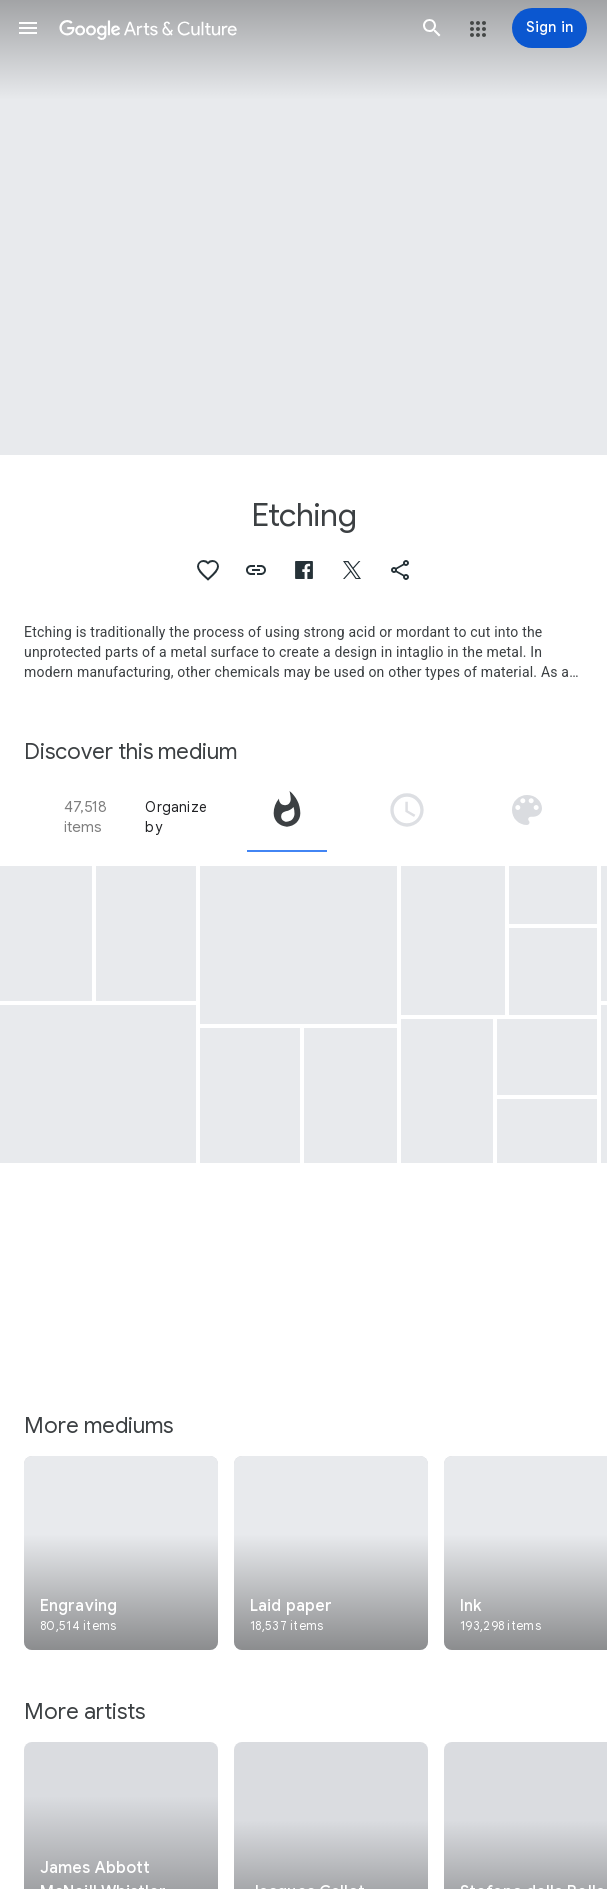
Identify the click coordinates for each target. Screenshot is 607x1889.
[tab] (287, 817)
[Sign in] (549, 28)
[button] (28, 28)
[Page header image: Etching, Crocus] (303, 227)
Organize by (176, 817)
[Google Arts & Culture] (230, 28)
